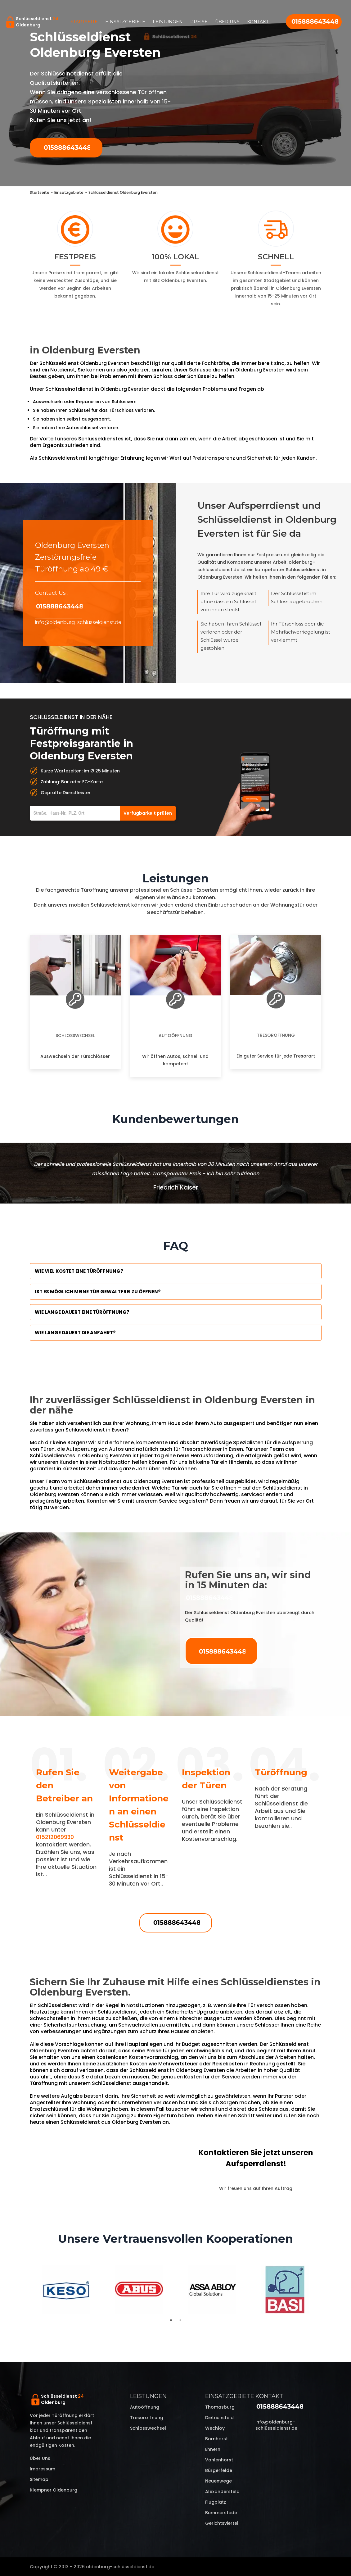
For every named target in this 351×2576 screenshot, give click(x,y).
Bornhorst (216, 2439)
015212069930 (55, 1837)
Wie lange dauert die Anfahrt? (75, 1332)
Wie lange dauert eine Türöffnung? (82, 1312)
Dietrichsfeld (219, 2417)
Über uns (227, 22)
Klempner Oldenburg (53, 2490)
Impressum (42, 2469)
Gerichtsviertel (221, 2523)
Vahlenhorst (219, 2460)
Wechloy (215, 2428)
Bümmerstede (221, 2513)
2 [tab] (180, 2320)
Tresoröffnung (276, 1035)
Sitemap (39, 2479)
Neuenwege (218, 2481)
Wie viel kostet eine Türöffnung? (79, 1271)
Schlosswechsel (75, 1035)
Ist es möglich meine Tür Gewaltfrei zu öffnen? (98, 1291)
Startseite (84, 22)
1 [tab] (171, 2320)
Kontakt (257, 22)
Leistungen (168, 22)
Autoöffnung (175, 1035)
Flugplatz (215, 2502)
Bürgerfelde (218, 2470)
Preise (199, 22)
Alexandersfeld (222, 2491)
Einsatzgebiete (125, 22)
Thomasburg (220, 2407)
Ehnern (212, 2449)
